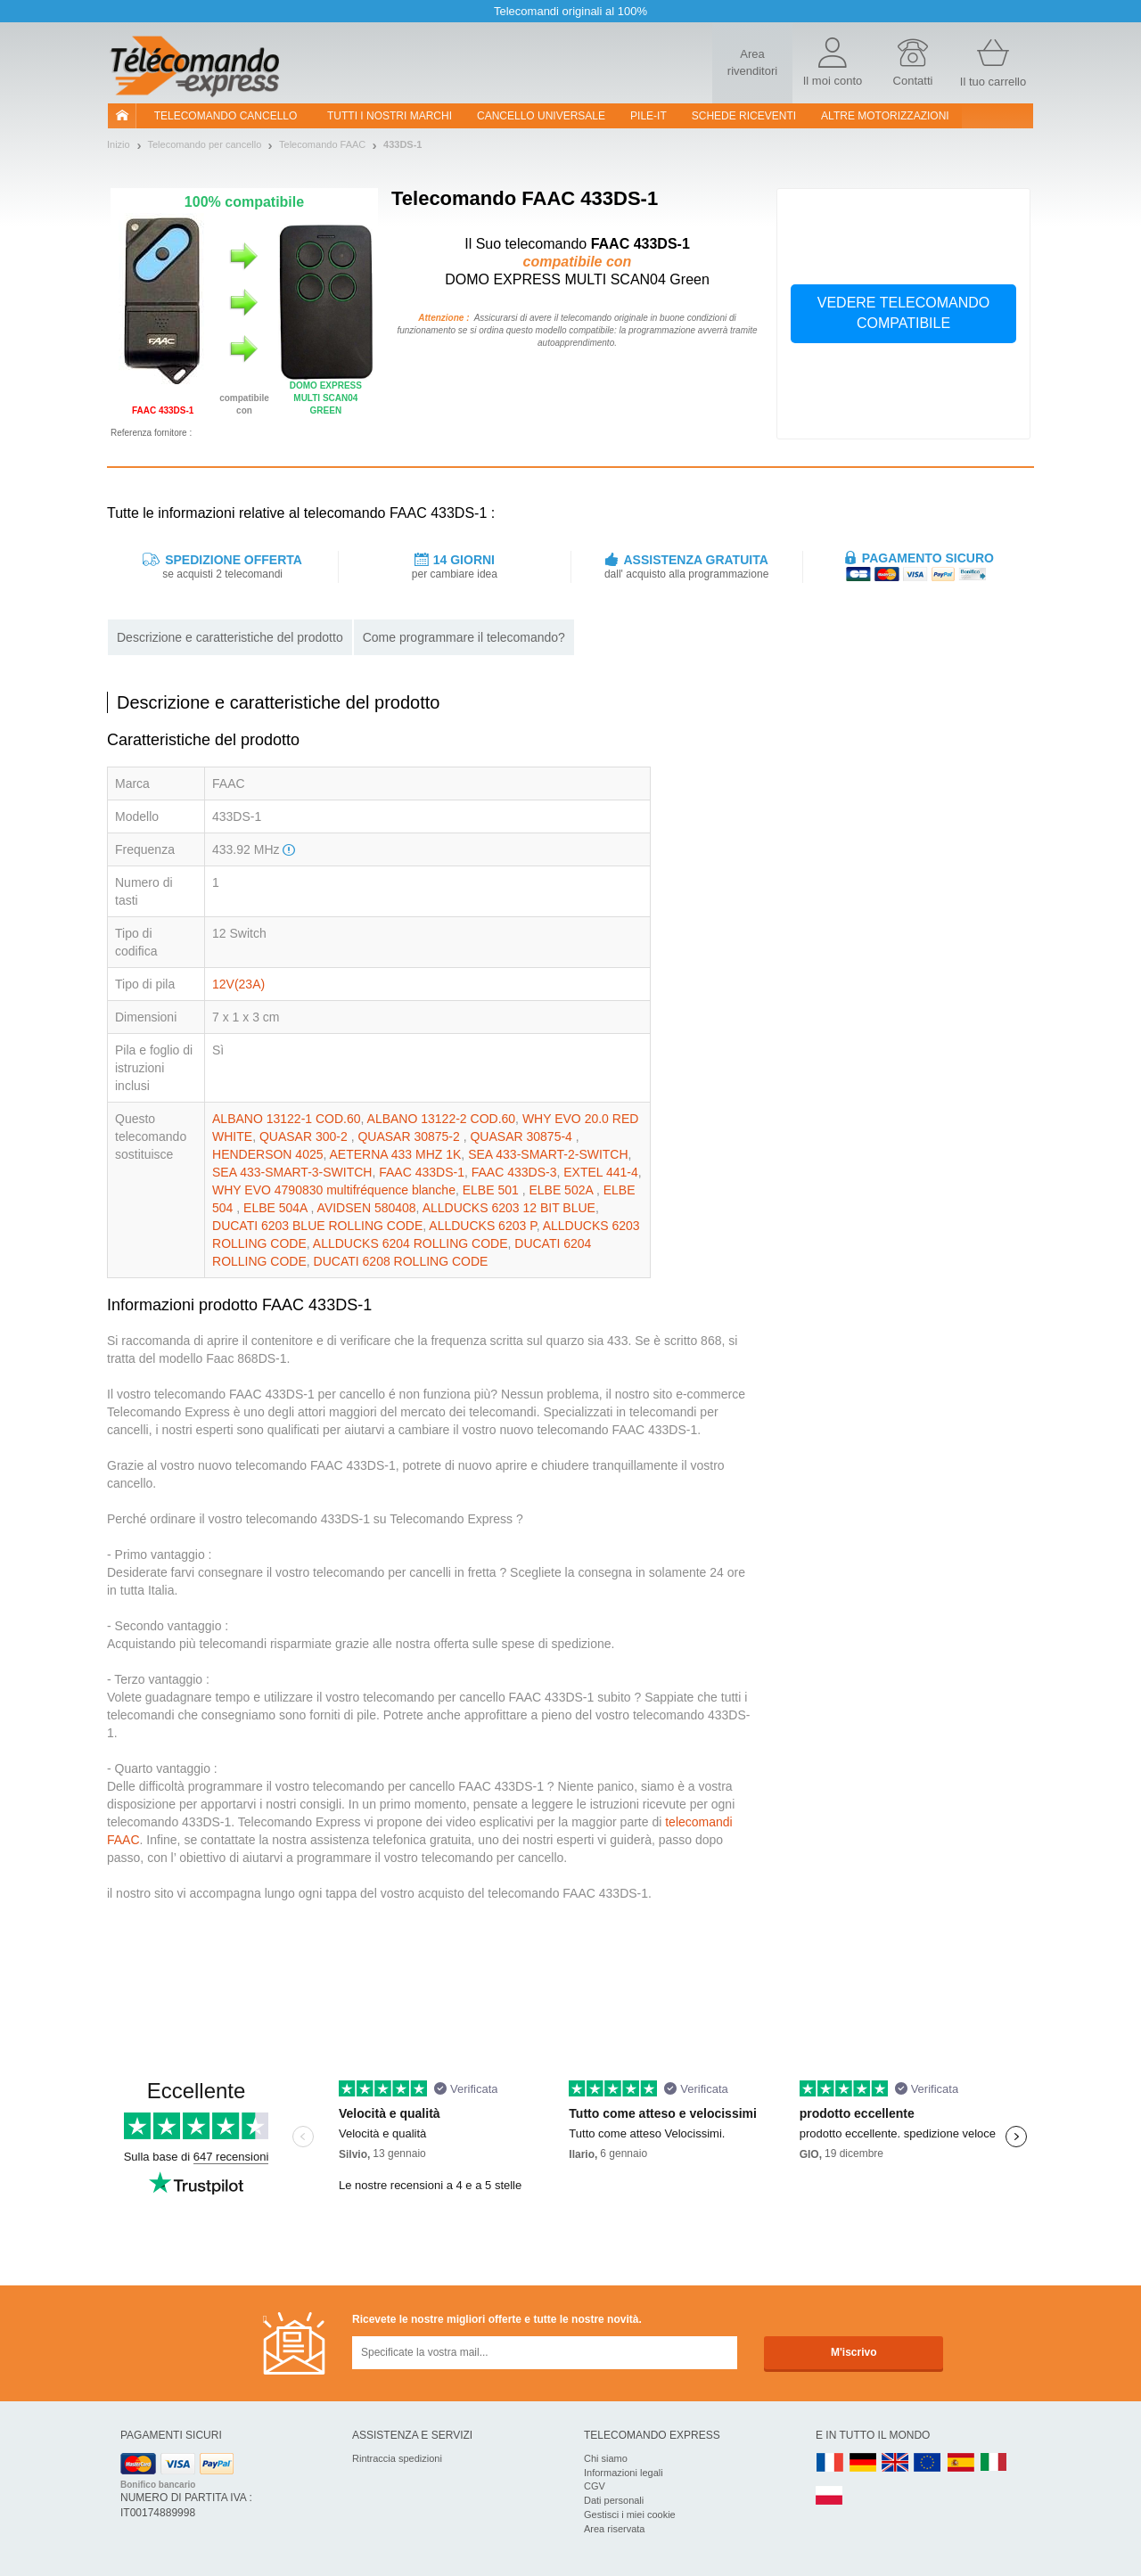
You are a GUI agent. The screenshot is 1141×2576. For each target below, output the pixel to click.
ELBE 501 (492, 1190)
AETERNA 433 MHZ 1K (396, 1154)
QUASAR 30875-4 (522, 1136)
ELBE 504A (277, 1208)
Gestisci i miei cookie (630, 2514)
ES (961, 2463)
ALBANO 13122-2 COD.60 (441, 1119)
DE (863, 2463)
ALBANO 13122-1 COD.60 (286, 1119)
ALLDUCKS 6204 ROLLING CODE (410, 1243)
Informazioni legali (623, 2472)
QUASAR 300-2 (305, 1136)
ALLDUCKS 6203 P (482, 1225)
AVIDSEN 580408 (366, 1208)
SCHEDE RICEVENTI (744, 116)
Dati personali (614, 2500)
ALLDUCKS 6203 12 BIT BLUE (509, 1208)
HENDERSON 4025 (268, 1154)
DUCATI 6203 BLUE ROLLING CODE (317, 1225)
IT (994, 2463)
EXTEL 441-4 (600, 1172)
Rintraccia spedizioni (397, 2458)
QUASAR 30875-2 (410, 1136)
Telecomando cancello (226, 116)
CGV (594, 2486)
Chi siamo (606, 2458)
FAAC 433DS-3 (514, 1172)
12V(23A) (238, 984)
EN (928, 2463)
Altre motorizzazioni (885, 116)
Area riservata (614, 2528)
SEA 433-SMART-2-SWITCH (548, 1154)
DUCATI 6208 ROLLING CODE (401, 1261)
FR (830, 2463)
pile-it (648, 116)
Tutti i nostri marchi (389, 116)
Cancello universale (541, 116)
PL (830, 2496)
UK (896, 2463)
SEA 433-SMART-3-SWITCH (292, 1172)
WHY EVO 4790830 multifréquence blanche (334, 1190)
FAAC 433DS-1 (421, 1172)
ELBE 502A (562, 1190)
